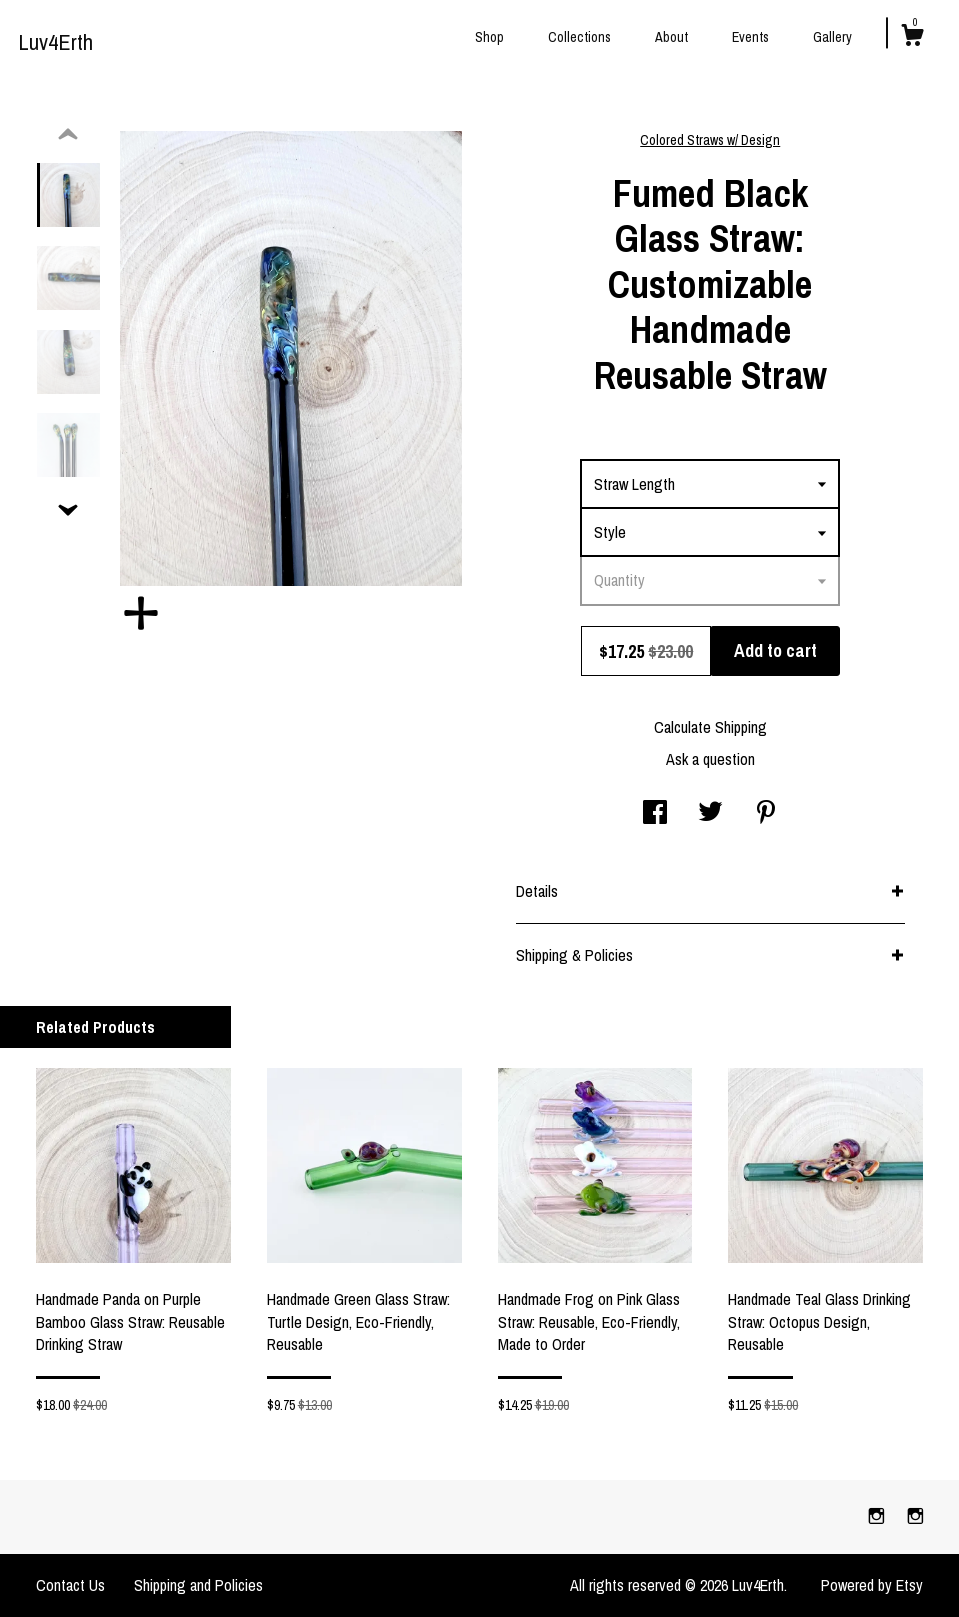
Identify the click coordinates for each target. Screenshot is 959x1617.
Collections (579, 37)
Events (750, 37)
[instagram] (878, 1516)
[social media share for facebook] (655, 814)
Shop (489, 37)
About (671, 37)
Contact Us (70, 1585)
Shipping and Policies (198, 1585)
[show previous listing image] (68, 135)
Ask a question (710, 759)
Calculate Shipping (710, 727)
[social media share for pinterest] (766, 814)
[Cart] (912, 38)
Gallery (832, 37)
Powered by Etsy (872, 1585)
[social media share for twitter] (710, 814)
